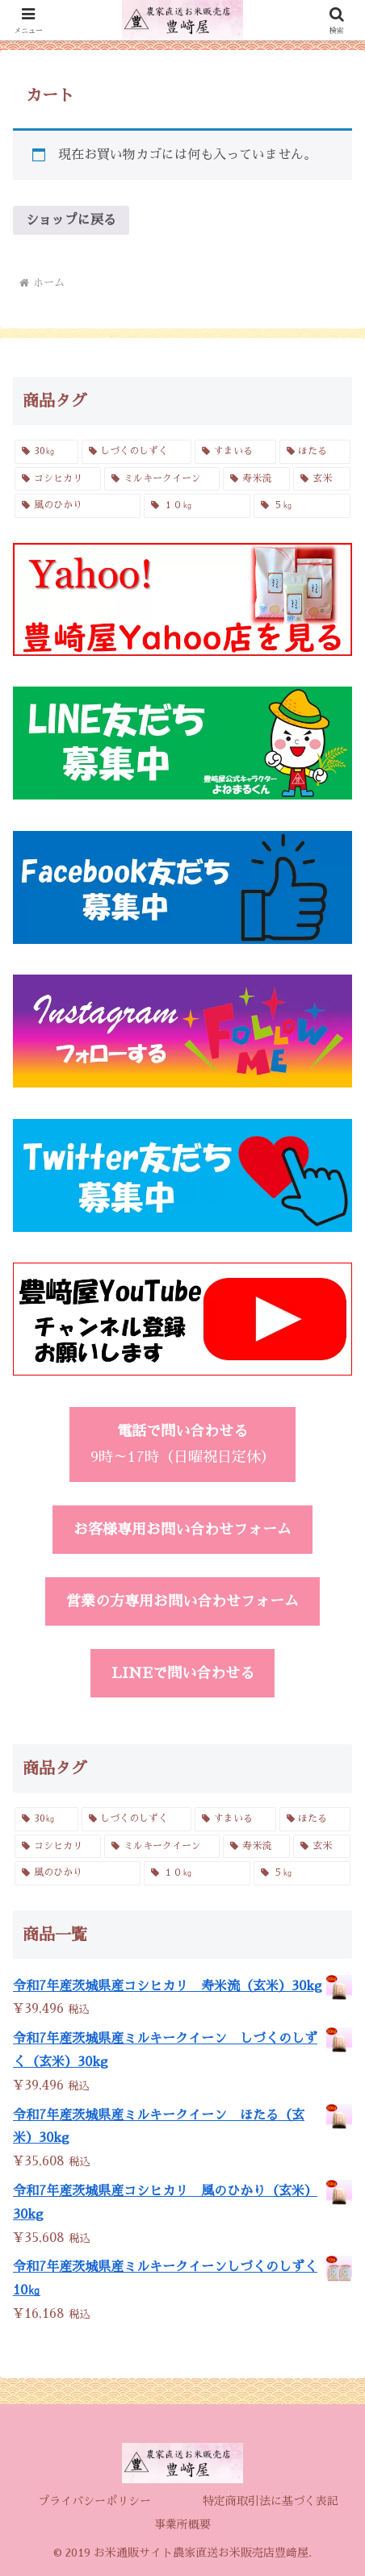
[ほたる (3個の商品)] (315, 452)
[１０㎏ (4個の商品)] (197, 506)
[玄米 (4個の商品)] (321, 479)
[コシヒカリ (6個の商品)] (58, 479)
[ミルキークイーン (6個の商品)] (162, 479)
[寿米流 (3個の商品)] (256, 479)
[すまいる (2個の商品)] (235, 452)
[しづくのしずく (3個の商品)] (137, 452)
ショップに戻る (71, 220)
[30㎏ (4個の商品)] (46, 452)
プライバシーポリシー (94, 2501)
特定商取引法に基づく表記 (270, 2501)
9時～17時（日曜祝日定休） (182, 1444)
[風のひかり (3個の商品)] (78, 506)
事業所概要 (182, 2524)
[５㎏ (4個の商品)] (302, 506)
